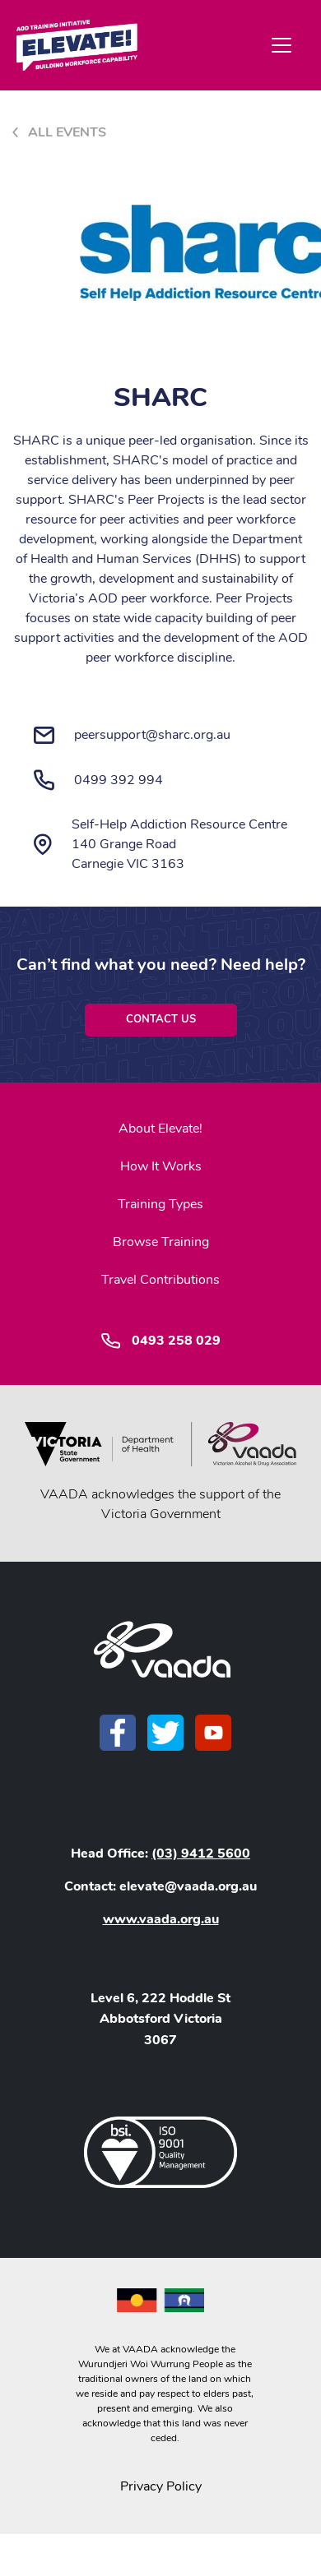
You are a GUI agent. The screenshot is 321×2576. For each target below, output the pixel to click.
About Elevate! (160, 1128)
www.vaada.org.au (161, 1919)
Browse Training (161, 1242)
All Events (67, 132)
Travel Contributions (160, 1280)
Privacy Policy (161, 2486)
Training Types (160, 1204)
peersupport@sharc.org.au (152, 735)
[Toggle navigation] (281, 45)
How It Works (161, 1166)
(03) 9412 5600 (200, 1853)
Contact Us (161, 1019)
